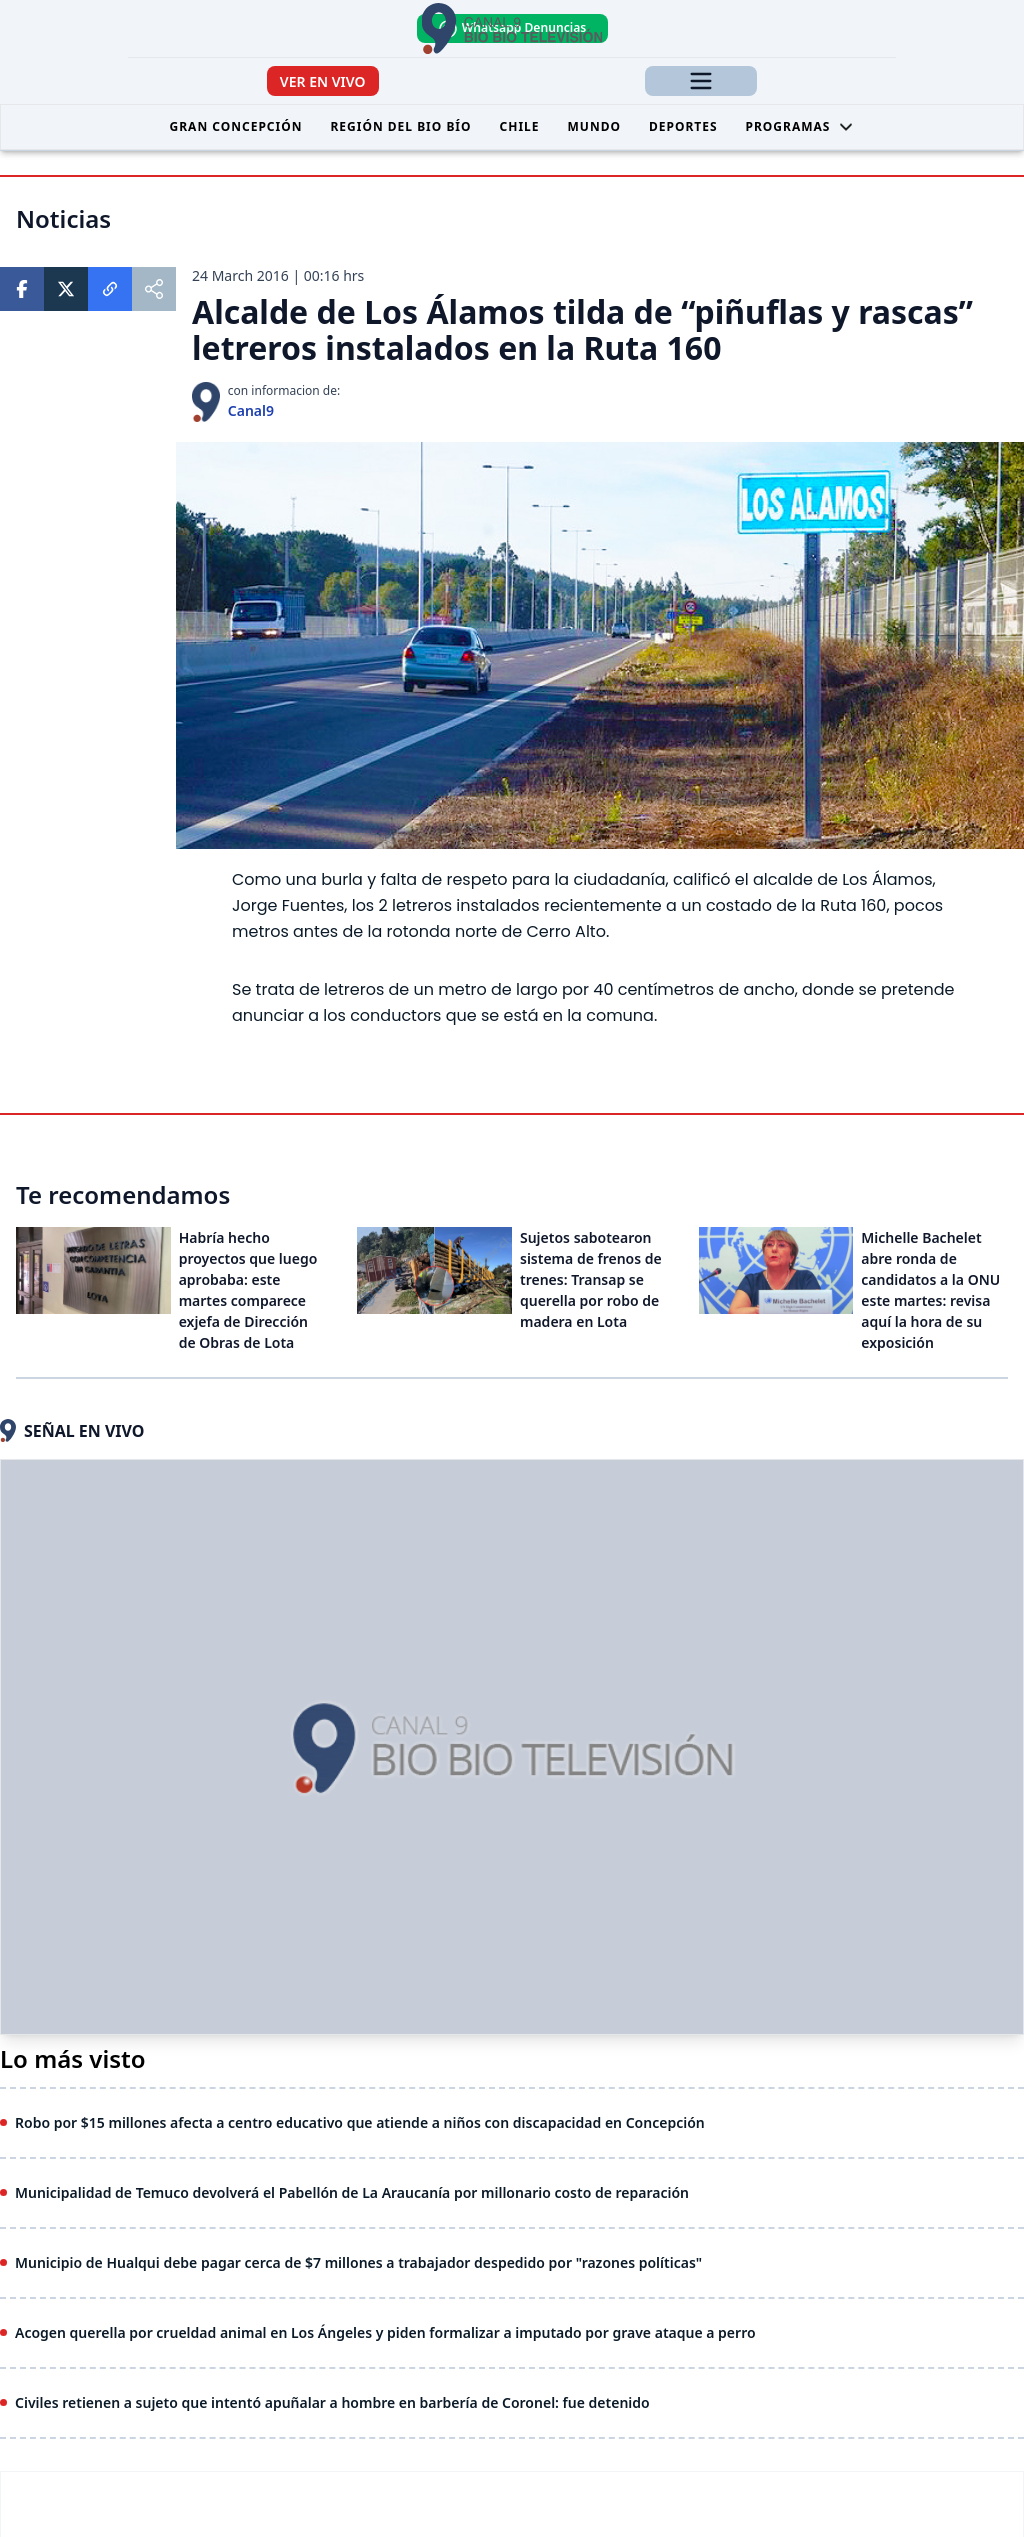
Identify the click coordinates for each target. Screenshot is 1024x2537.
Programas (800, 126)
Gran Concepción (236, 126)
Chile (520, 126)
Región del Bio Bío (400, 126)
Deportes (683, 126)
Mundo (594, 126)
